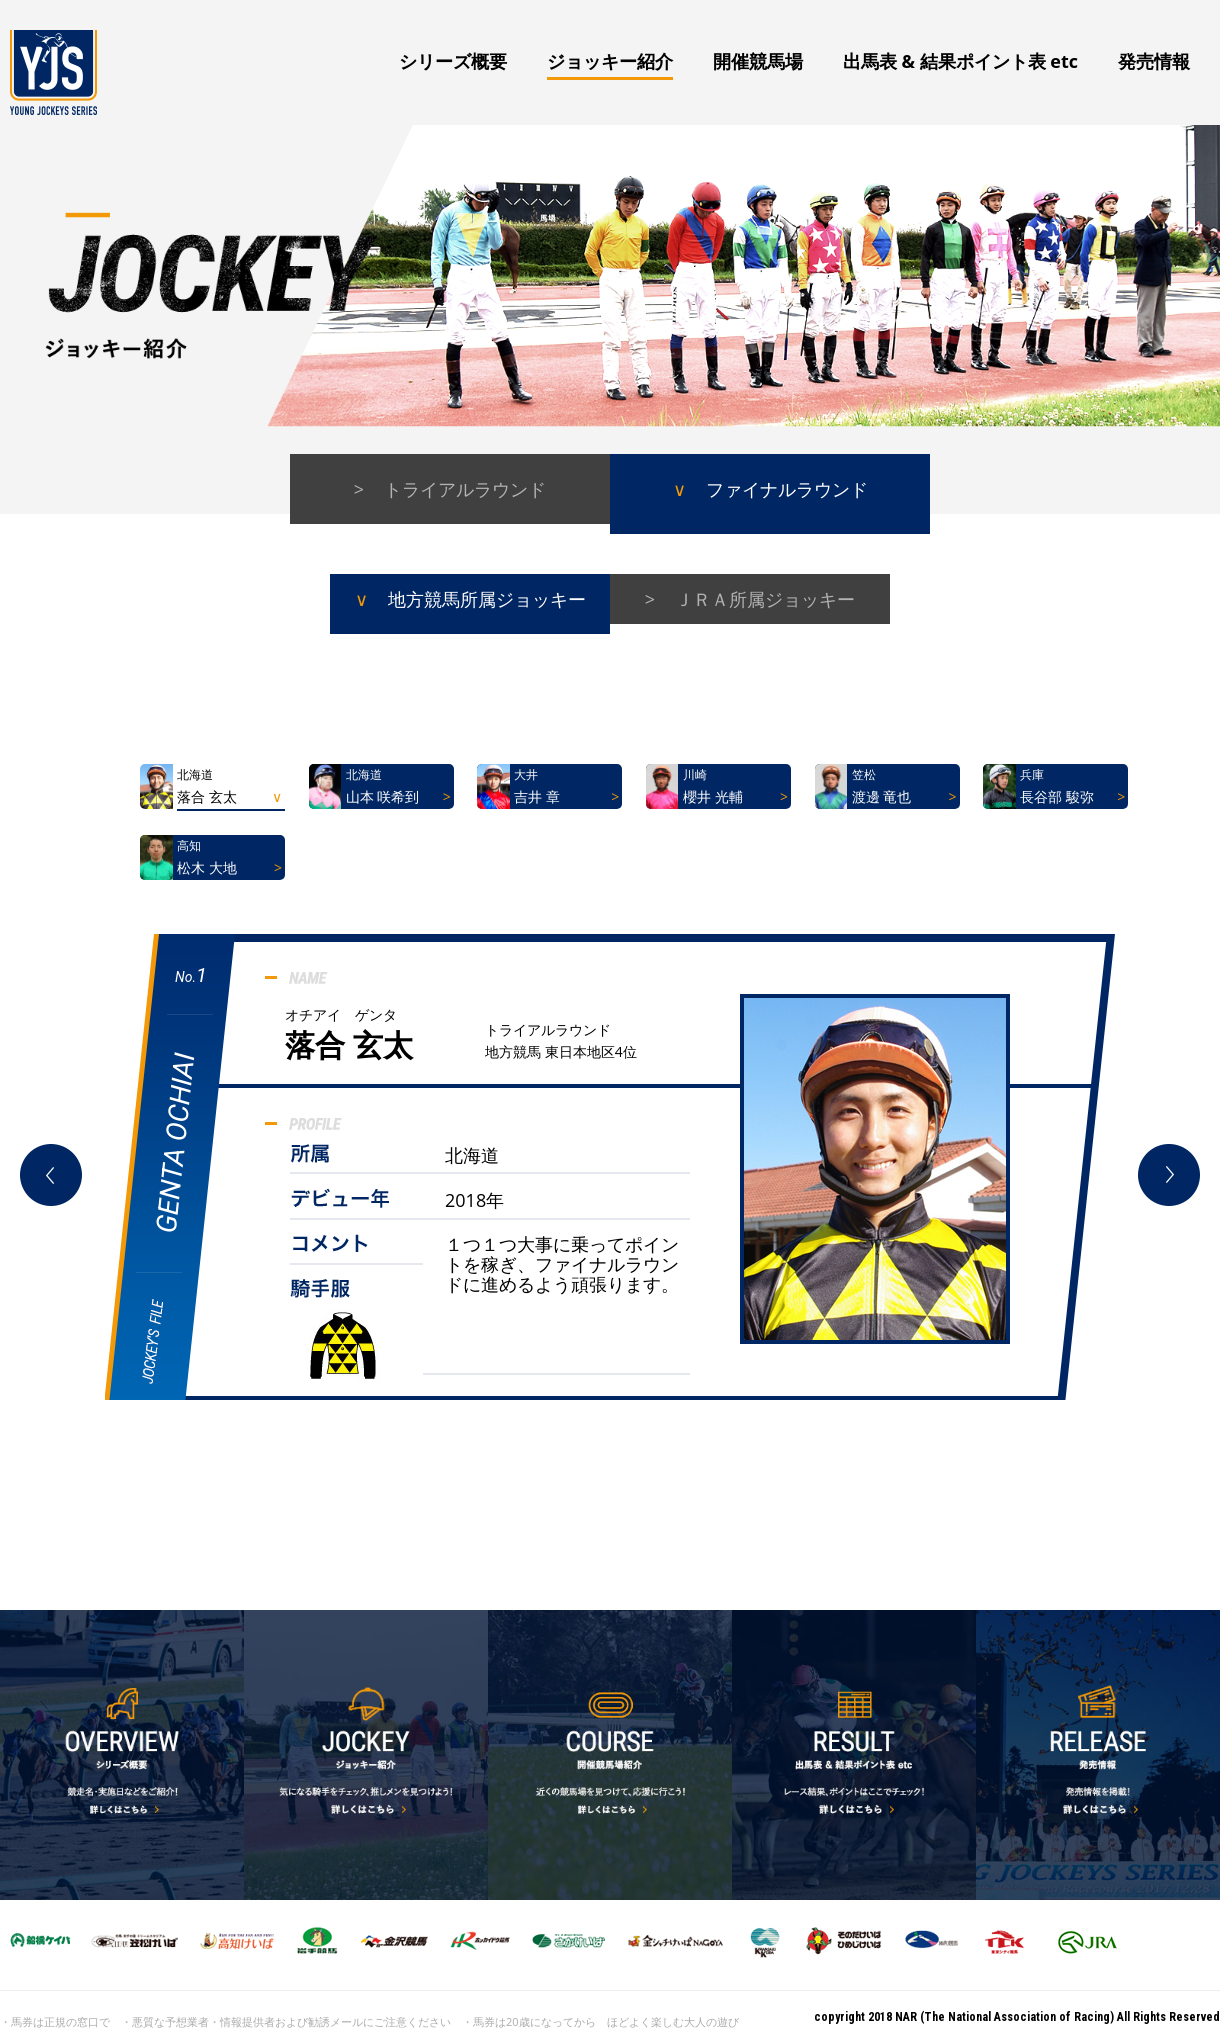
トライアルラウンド (465, 489)
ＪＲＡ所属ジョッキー (765, 599)
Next (1169, 1175)
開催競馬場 (758, 61)
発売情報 (1154, 61)
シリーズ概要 (453, 61)
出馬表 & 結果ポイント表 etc (960, 61)
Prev (51, 1175)
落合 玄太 (349, 1044)
